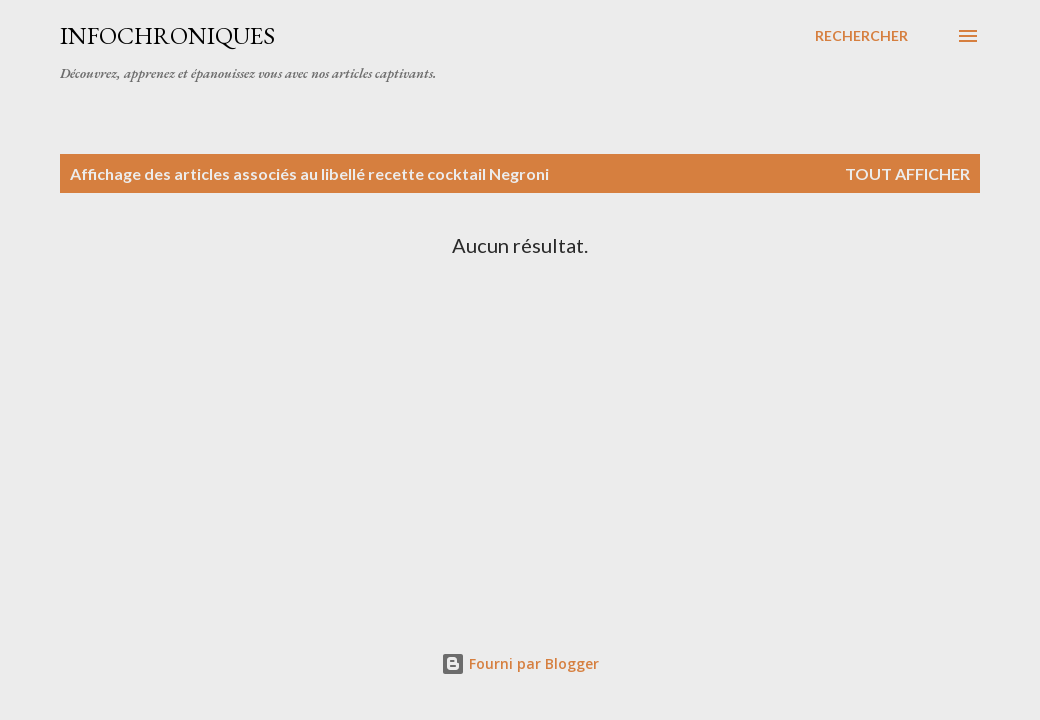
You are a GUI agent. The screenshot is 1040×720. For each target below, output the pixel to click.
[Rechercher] (861, 36)
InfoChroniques (167, 35)
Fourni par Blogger (520, 663)
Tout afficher (907, 173)
